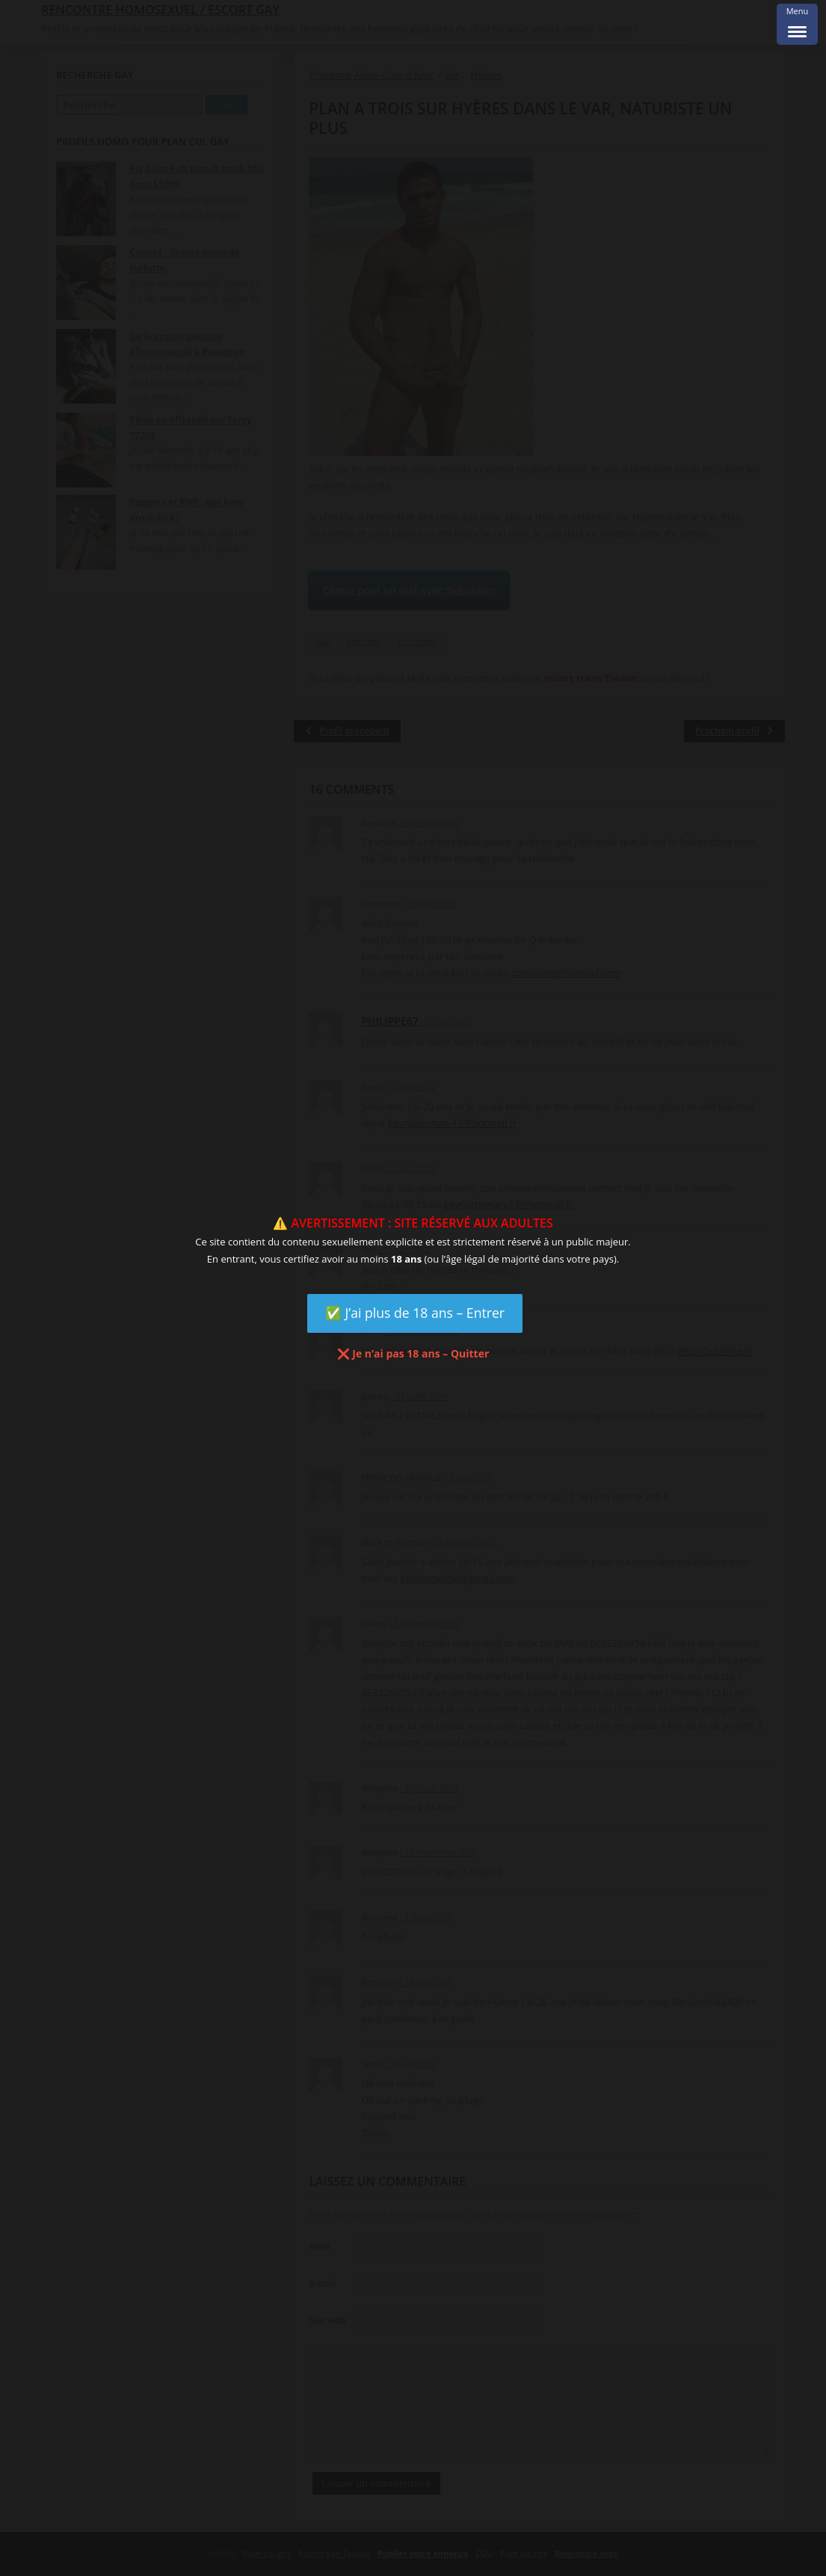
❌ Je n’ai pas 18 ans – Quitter (413, 1353)
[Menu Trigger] (797, 24)
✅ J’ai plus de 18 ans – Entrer (415, 1313)
